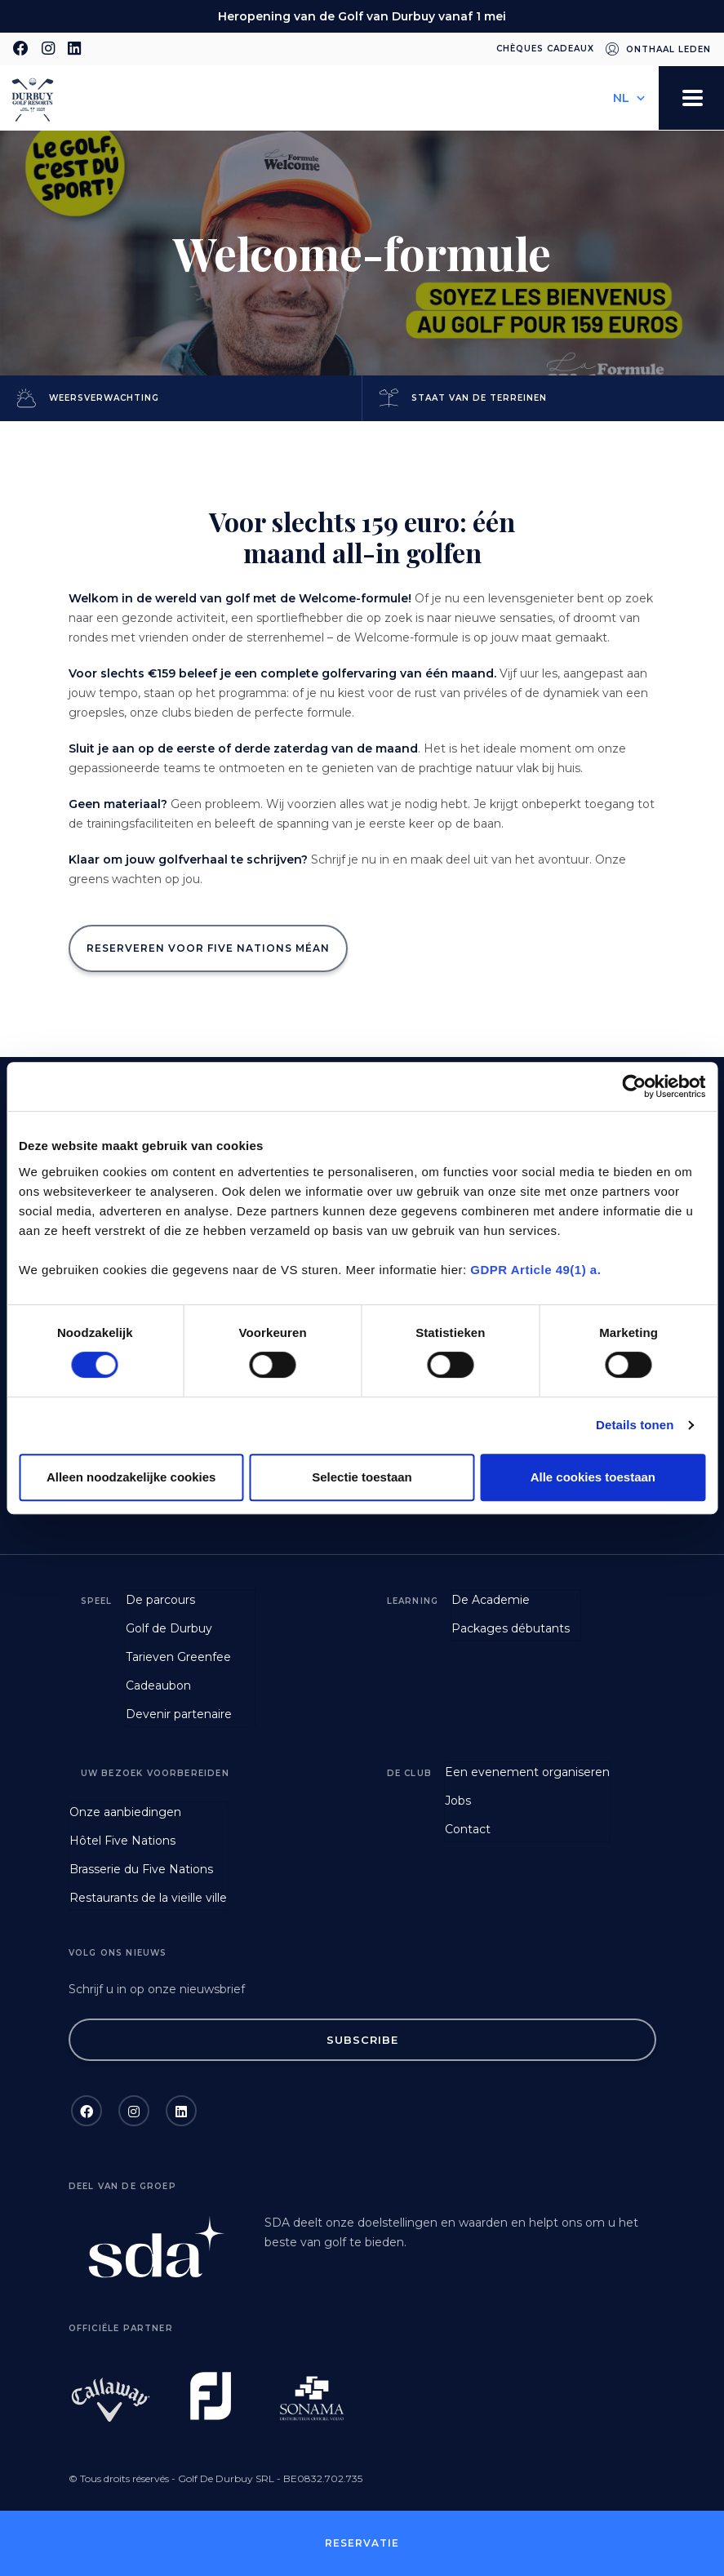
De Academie (490, 1599)
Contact (468, 1829)
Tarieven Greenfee (178, 1657)
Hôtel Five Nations (122, 1840)
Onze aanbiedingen (125, 1812)
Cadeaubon (158, 1685)
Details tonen (634, 1425)
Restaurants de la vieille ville (148, 1897)
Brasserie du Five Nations (141, 1869)
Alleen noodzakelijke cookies (131, 1477)
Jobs (458, 1800)
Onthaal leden (668, 49)
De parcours (160, 1599)
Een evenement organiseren (527, 1772)
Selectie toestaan (362, 1477)
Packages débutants (510, 1628)
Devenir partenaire (179, 1714)
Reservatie (362, 2543)
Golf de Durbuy (169, 1628)
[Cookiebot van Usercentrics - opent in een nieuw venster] (633, 1086)
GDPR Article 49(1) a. (535, 1270)
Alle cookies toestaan (593, 1477)
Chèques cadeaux (545, 48)
